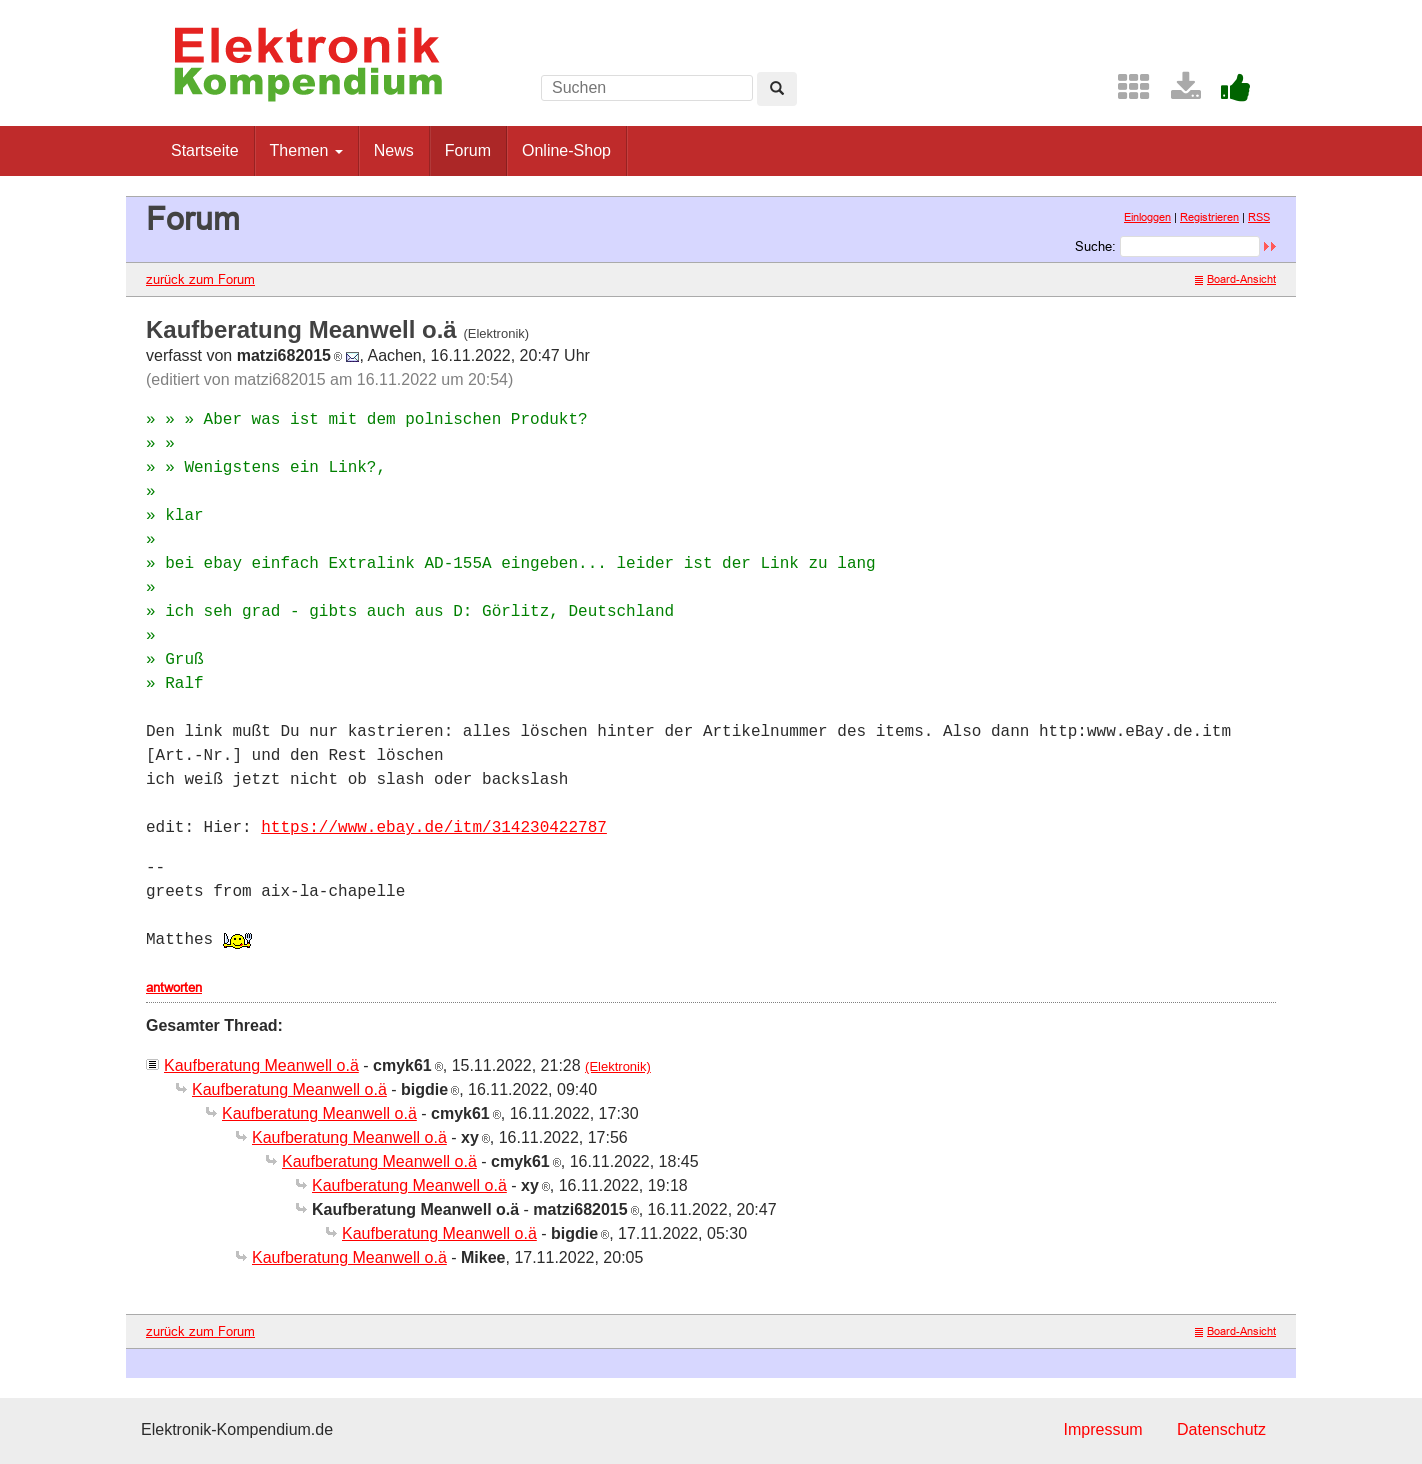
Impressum (1102, 1429)
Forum (468, 150)
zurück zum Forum (200, 279)
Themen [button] (306, 150)
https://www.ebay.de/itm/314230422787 (434, 828)
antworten (174, 987)
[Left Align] (777, 89)
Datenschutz (1221, 1429)
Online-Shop (566, 150)
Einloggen (1147, 217)
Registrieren (1209, 217)
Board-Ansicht (1235, 279)
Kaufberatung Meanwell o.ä (261, 1065)
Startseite (205, 150)
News (394, 150)
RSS (1259, 217)
